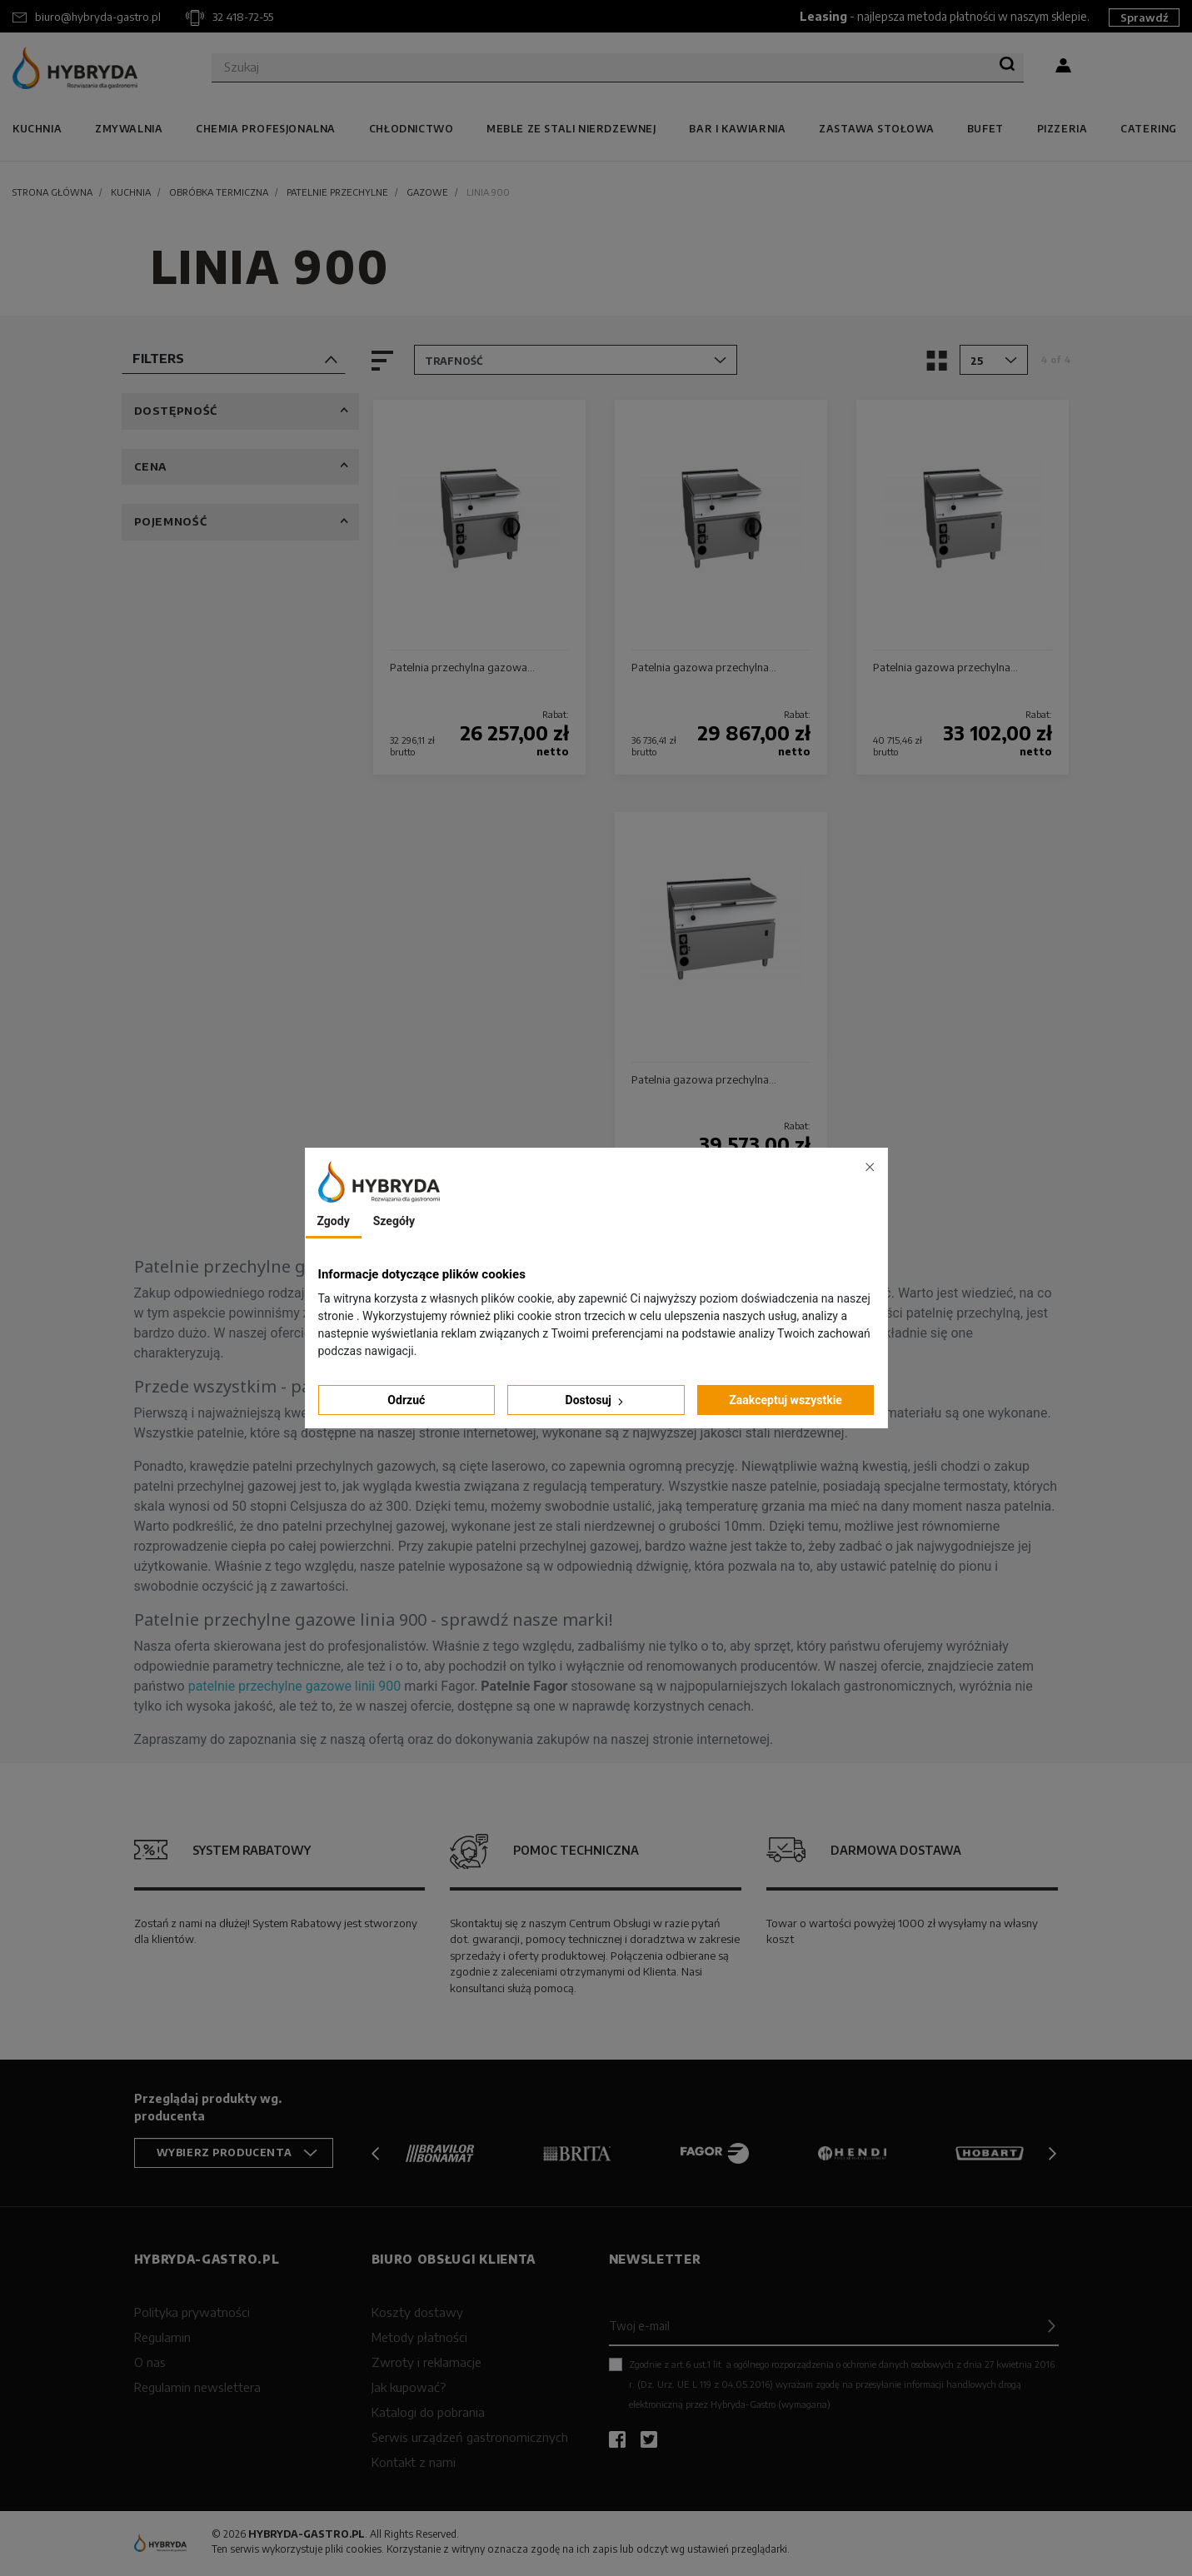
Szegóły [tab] (394, 1221)
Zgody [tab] (333, 1221)
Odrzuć (406, 1400)
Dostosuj (596, 1400)
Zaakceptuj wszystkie (785, 1400)
